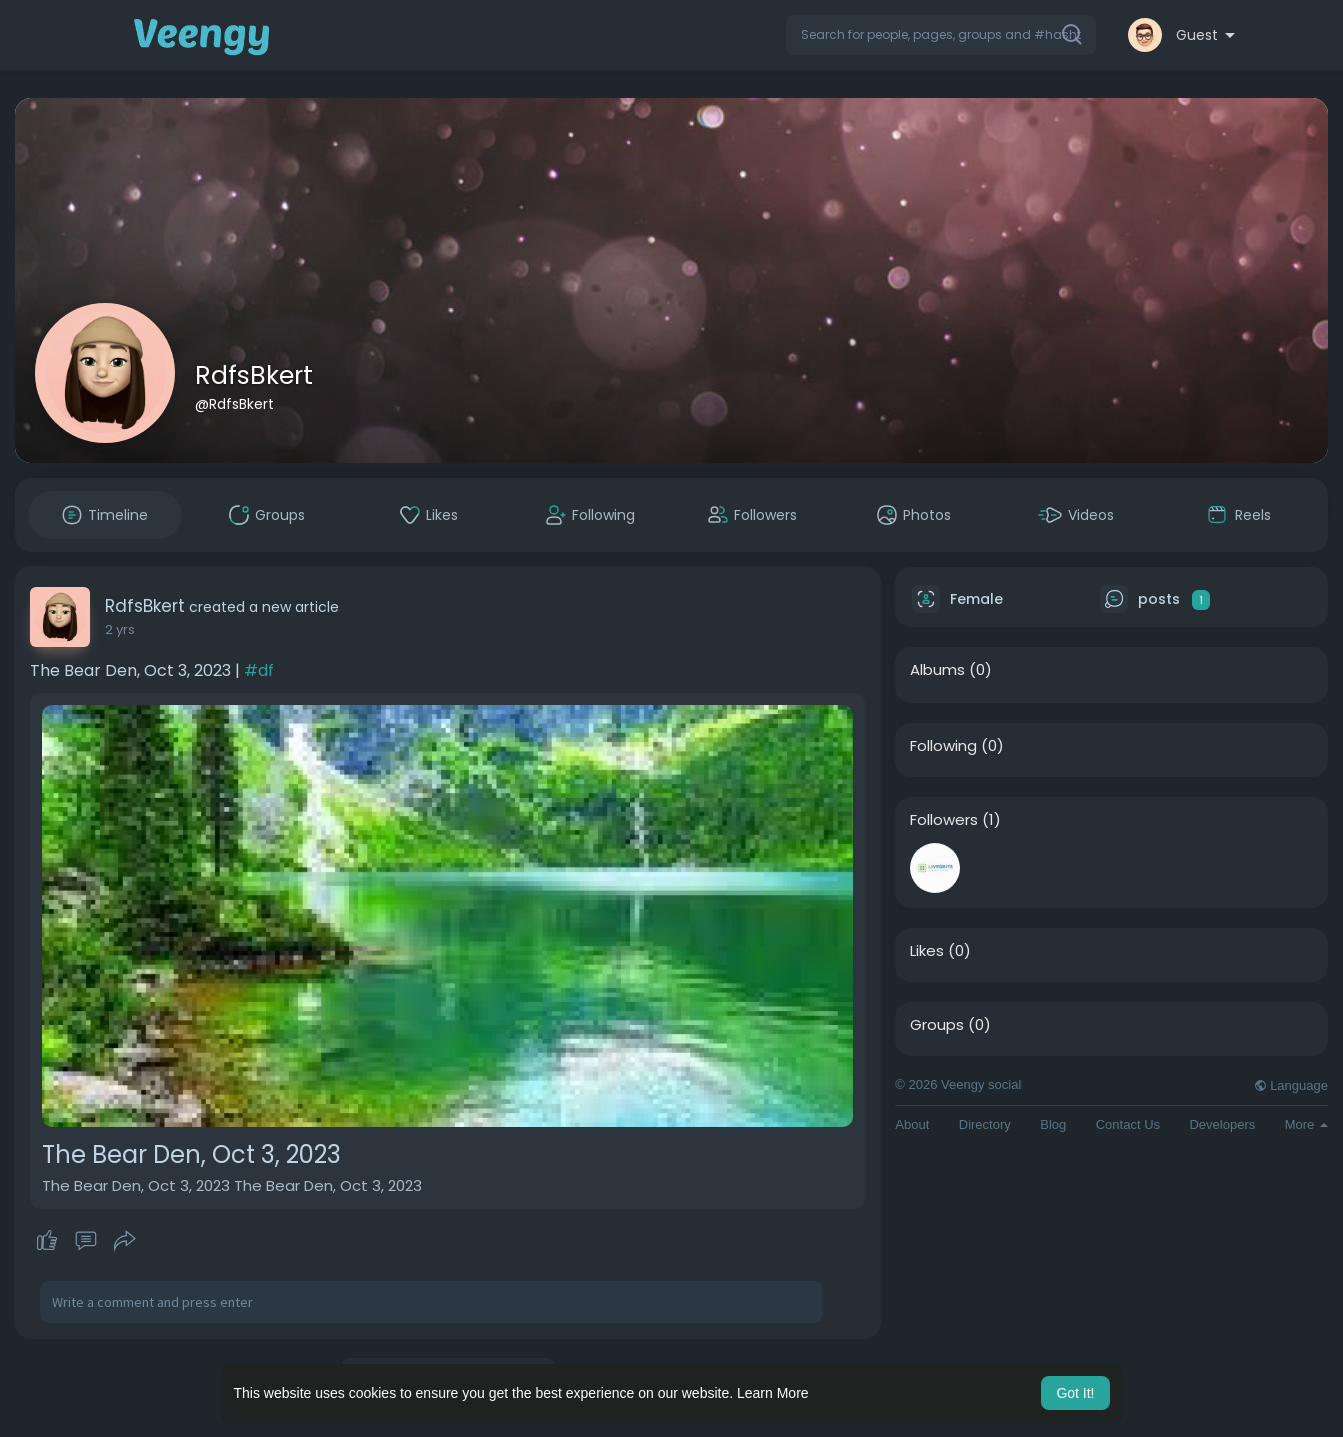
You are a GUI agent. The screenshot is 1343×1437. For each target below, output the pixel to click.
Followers (944, 820)
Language (1291, 1085)
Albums (937, 670)
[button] (941, 35)
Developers (1222, 1124)
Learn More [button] (773, 1393)
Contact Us (1128, 1124)
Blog (1053, 1124)
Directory (985, 1124)
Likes (927, 951)
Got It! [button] (1075, 1393)
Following (943, 746)
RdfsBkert (254, 375)
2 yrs (120, 629)
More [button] (1306, 1124)
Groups (937, 1025)
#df (259, 670)
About (912, 1124)
